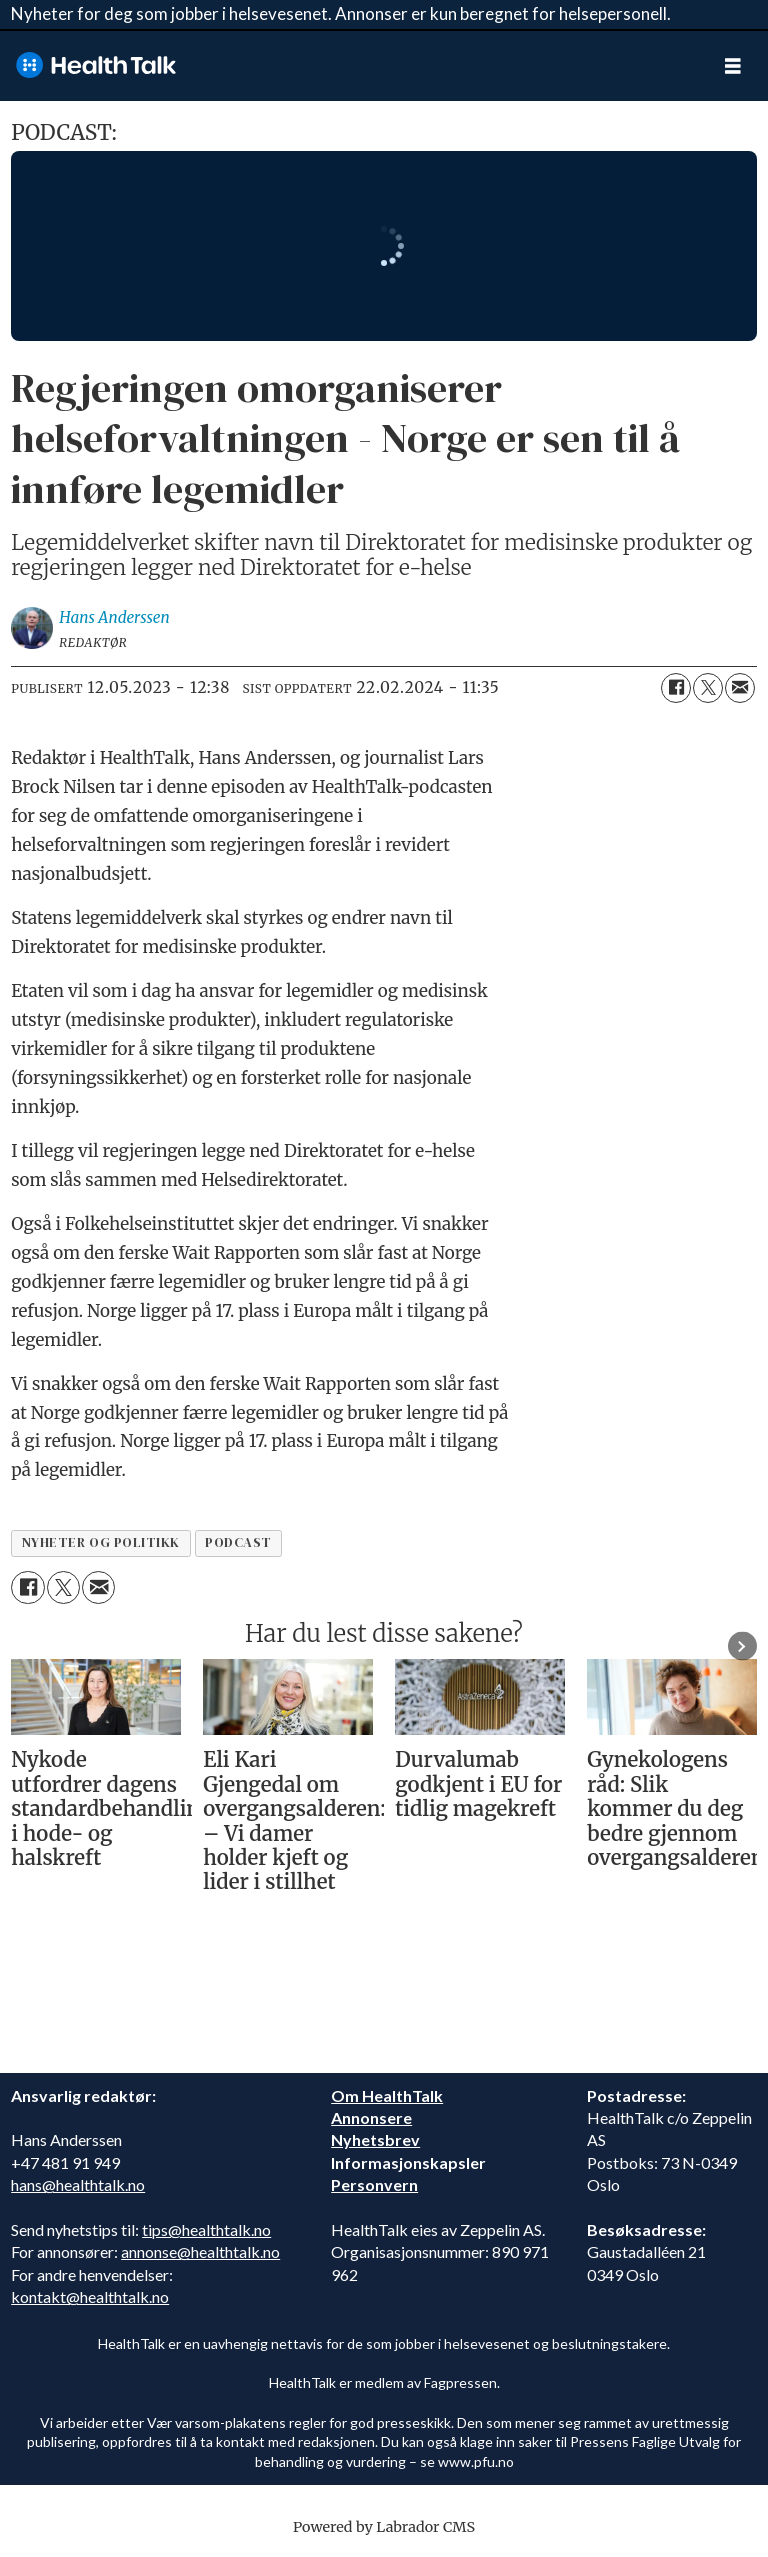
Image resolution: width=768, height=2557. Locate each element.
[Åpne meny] (733, 65)
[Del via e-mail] (740, 688)
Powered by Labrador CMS (384, 2527)
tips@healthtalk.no (206, 2229)
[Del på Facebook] (676, 688)
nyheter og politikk (101, 1542)
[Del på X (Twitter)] (708, 688)
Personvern (374, 2184)
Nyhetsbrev (375, 2139)
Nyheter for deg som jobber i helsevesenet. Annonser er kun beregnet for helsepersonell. (341, 13)
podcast (238, 1542)
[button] (742, 1646)
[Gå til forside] (349, 65)
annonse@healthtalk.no (200, 2251)
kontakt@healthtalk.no (90, 2296)
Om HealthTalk (387, 2095)
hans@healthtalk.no (78, 2184)
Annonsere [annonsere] (371, 2117)
